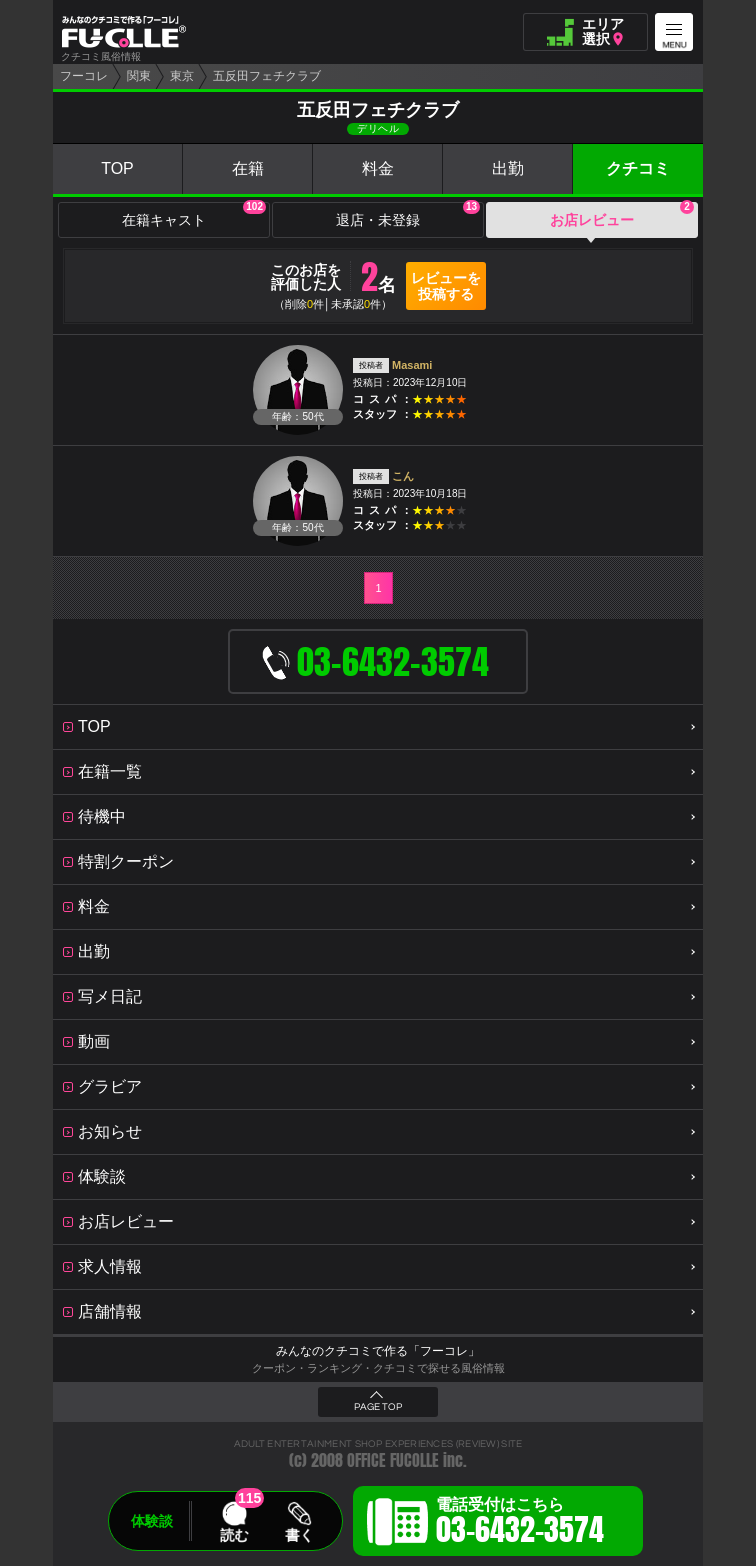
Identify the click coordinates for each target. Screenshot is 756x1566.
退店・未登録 (408, 215)
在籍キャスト (194, 215)
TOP (117, 168)
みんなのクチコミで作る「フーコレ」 (378, 1351)
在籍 (248, 168)
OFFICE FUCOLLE (393, 1460)
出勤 (508, 168)
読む (234, 1535)
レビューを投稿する (446, 286)
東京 (182, 76)
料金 (378, 168)
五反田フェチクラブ (267, 76)
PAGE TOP (378, 1407)
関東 (139, 76)
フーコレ (84, 76)
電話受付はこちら (520, 1524)
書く (299, 1535)
